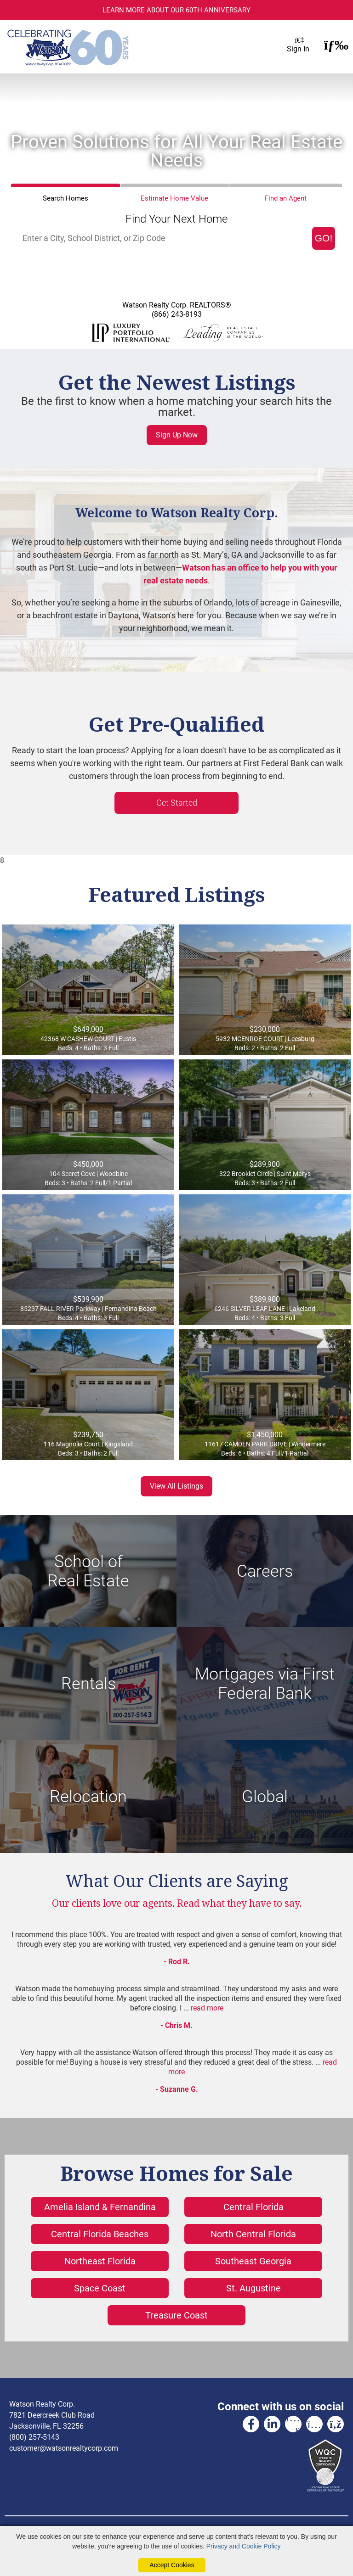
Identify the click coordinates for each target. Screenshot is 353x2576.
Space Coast (99, 2288)
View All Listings (176, 1486)
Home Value (174, 198)
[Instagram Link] (314, 2424)
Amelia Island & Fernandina (100, 2206)
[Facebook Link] (251, 2424)
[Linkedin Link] (272, 2424)
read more (207, 2008)
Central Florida (253, 2206)
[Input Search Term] (164, 238)
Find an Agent (286, 198)
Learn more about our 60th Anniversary (176, 10)
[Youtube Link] (293, 2424)
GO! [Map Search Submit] (324, 238)
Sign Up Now (177, 435)
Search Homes (65, 198)
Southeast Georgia (253, 2261)
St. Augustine (253, 2288)
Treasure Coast (176, 2315)
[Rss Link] (335, 2424)
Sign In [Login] (298, 47)
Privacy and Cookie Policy (243, 2546)
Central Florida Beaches (99, 2234)
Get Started (176, 802)
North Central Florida (253, 2234)
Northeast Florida (100, 2261)
